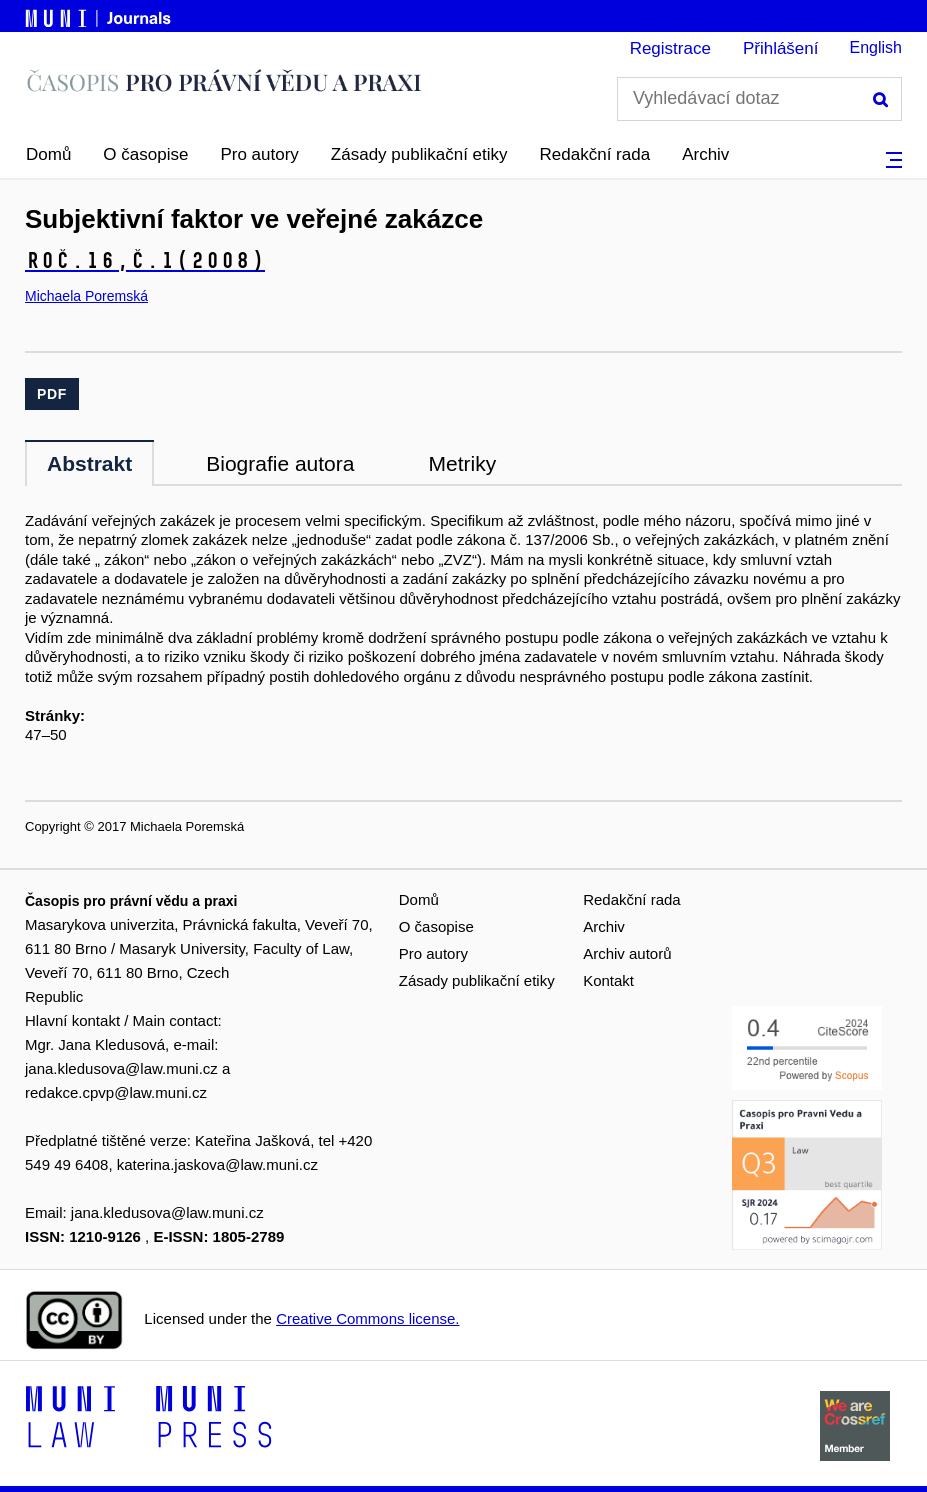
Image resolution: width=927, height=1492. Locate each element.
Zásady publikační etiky (419, 154)
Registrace (670, 48)
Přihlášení (781, 48)
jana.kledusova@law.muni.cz (121, 1068)
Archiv (705, 154)
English (876, 47)
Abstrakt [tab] (89, 463)
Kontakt (608, 980)
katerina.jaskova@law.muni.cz (217, 1164)
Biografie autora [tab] (280, 463)
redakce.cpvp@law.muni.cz (116, 1092)
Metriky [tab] (462, 463)
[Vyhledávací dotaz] (759, 99)
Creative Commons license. (367, 1318)
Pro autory (259, 154)
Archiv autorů (627, 953)
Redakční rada (595, 154)
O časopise (145, 154)
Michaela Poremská (86, 296)
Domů (48, 154)
